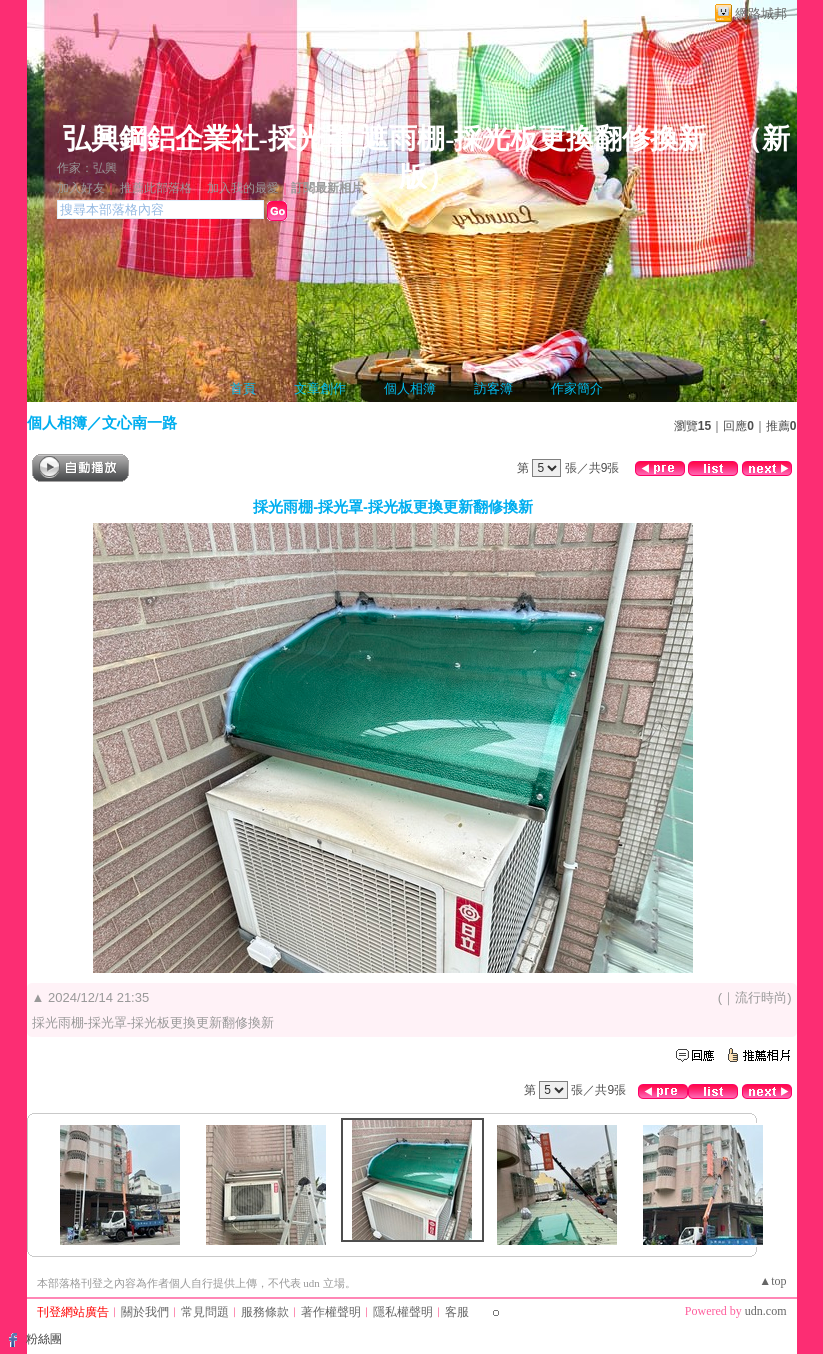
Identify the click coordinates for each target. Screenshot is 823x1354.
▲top (772, 1281)
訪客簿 (493, 388)
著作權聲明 (331, 1312)
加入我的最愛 (243, 188)
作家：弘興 (87, 168)
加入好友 (81, 188)
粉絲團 (44, 1339)
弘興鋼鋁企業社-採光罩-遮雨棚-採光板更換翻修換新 (385, 138)
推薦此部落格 (156, 188)
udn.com (766, 1311)
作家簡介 (577, 388)
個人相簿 (410, 388)
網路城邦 (761, 13)
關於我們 (145, 1312)
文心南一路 (139, 422)
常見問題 (205, 1312)
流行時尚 (761, 997)
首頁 (243, 388)
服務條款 (265, 1312)
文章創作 (320, 388)
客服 (457, 1312)
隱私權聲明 (403, 1312)
